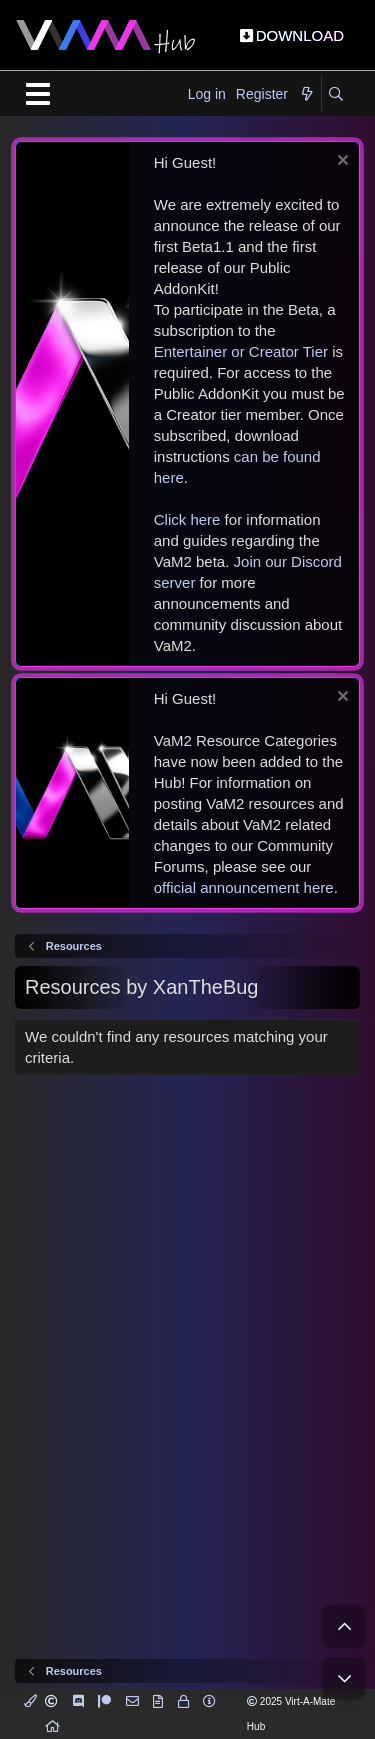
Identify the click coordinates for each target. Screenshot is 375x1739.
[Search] (335, 95)
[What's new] (307, 95)
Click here (187, 519)
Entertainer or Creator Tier (241, 351)
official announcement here (244, 887)
